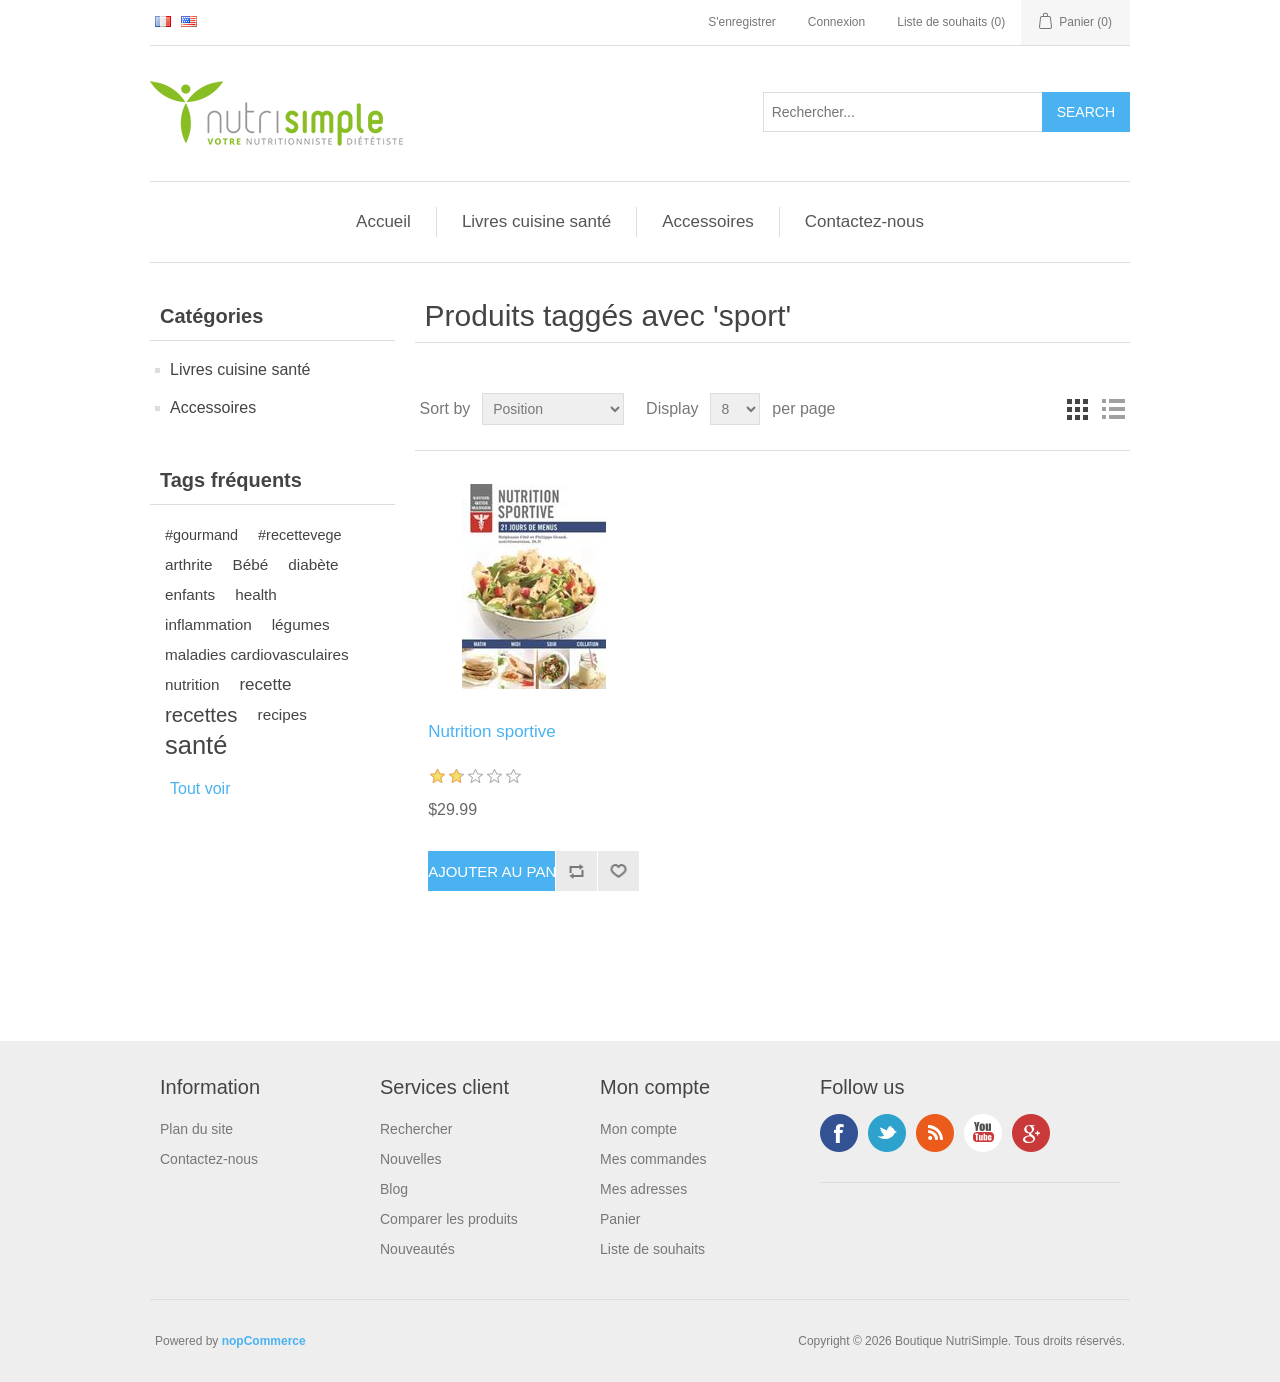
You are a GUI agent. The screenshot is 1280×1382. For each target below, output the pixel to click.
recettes (201, 715)
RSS (935, 1133)
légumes (301, 624)
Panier (620, 1219)
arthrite (189, 564)
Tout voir (200, 788)
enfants (190, 594)
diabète (313, 564)
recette (265, 684)
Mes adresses (643, 1189)
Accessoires (708, 221)
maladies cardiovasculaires (257, 654)
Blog (394, 1189)
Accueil (383, 221)
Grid (1077, 409)
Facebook (839, 1133)
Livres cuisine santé (536, 221)
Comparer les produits (449, 1219)
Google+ (1031, 1133)
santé (196, 745)
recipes (282, 714)
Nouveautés (417, 1249)
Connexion (836, 22)
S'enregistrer (742, 22)
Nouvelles (410, 1159)
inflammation (208, 624)
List (1113, 409)
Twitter (887, 1133)
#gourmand (201, 535)
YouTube (983, 1133)
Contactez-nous (864, 221)
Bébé (251, 564)
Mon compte (638, 1129)
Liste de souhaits (652, 1249)
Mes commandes (653, 1159)
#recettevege (299, 535)
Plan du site (196, 1129)
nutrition (192, 684)
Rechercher (416, 1129)
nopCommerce (264, 1341)
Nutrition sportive (492, 731)
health (256, 594)
